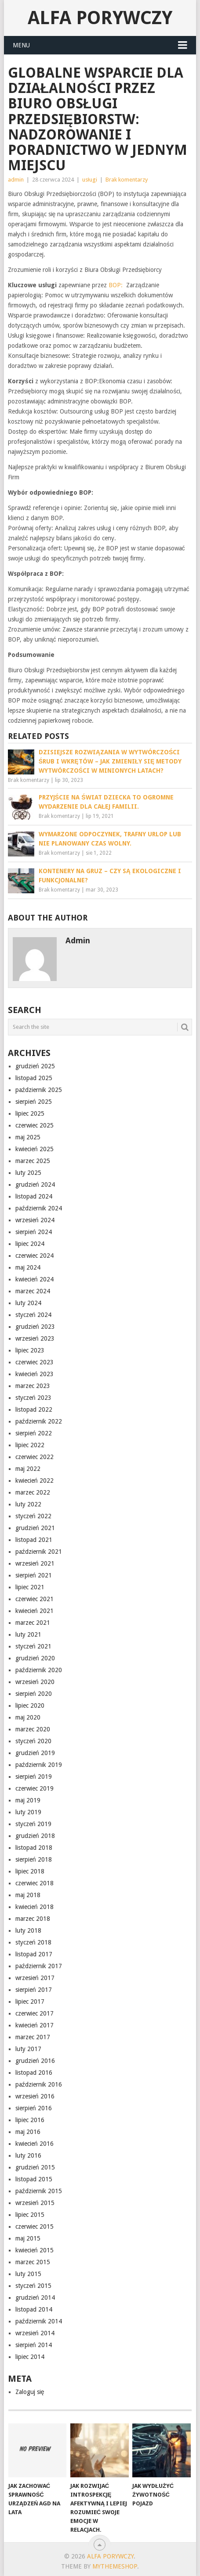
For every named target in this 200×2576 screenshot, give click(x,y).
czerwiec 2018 (34, 1883)
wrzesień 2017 (35, 1977)
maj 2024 (27, 1267)
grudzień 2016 (35, 2060)
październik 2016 (38, 2084)
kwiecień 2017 (34, 2025)
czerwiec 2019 (34, 1788)
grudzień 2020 (35, 1658)
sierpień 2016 (33, 2108)
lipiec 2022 (29, 1445)
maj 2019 (27, 1800)
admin (16, 179)
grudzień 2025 (35, 1066)
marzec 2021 (32, 1622)
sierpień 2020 (33, 1693)
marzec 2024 (32, 1291)
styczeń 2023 (33, 1397)
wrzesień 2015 (35, 2202)
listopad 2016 (33, 2072)
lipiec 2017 (29, 2001)
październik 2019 (38, 1764)
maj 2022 (27, 1468)
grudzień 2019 (35, 1752)
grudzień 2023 (35, 1326)
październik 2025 (38, 1089)
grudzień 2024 (35, 1184)
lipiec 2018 (29, 1871)
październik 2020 (38, 1669)
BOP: (117, 285)
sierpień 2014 (33, 2344)
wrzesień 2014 (35, 2333)
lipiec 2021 (29, 1587)
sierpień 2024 (33, 1231)
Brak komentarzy (126, 179)
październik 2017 (38, 1965)
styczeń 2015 (33, 2285)
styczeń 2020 (33, 1741)
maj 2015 (27, 2238)
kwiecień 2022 (34, 1480)
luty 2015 (28, 2273)
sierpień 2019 (33, 1776)
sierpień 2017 (33, 1989)
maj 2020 (27, 1717)
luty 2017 (28, 2048)
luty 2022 (28, 1504)
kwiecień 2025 (34, 1148)
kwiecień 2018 (34, 1906)
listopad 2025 (33, 1077)
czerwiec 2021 (34, 1598)
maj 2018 (27, 1894)
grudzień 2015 (35, 2167)
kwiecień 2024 (34, 1279)
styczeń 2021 (33, 1646)
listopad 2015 (33, 2179)
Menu (21, 45)
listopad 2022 (33, 1409)
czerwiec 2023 (34, 1362)
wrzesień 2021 (35, 1563)
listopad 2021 (33, 1539)
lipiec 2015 (29, 2214)
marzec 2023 (32, 1385)
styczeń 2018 (33, 1942)
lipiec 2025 (29, 1113)
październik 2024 (38, 1208)
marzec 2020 (32, 1729)
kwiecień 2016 (34, 2143)
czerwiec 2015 (34, 2226)
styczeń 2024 (33, 1314)
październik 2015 (38, 2190)
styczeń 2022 (33, 1516)
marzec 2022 (32, 1492)
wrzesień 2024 (35, 1220)
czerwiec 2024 (34, 1255)
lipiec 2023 (29, 1350)
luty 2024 (28, 1302)
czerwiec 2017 (34, 2013)
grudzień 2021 (35, 1527)
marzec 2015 (32, 2262)
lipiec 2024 (29, 1243)
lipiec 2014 (29, 2356)
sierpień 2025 (33, 1101)
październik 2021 (38, 1551)
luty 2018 (28, 1930)
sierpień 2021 (33, 1575)
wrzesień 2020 (35, 1681)
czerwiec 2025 (34, 1125)
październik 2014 (38, 2321)
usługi (89, 179)
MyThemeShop (114, 2566)
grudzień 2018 (35, 1835)
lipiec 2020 (29, 1705)
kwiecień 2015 (34, 2250)
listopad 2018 (33, 1847)
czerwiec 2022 (34, 1456)
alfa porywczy (100, 18)
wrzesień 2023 (35, 1338)
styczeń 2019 (33, 1823)
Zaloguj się (29, 2391)
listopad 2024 (33, 1196)
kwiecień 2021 (34, 1610)
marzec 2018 (32, 1918)
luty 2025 (28, 1172)
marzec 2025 (32, 1160)
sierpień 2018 (33, 1859)
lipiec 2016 (29, 2119)
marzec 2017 (32, 2037)
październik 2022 (38, 1421)
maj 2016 (27, 2131)
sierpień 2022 (33, 1433)
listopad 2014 (33, 2309)
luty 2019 (28, 1812)
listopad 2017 (33, 1954)
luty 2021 (28, 1634)
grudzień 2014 (35, 2297)
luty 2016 (28, 2155)
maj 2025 (27, 1137)
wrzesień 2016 (35, 2096)
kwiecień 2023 (34, 1373)
